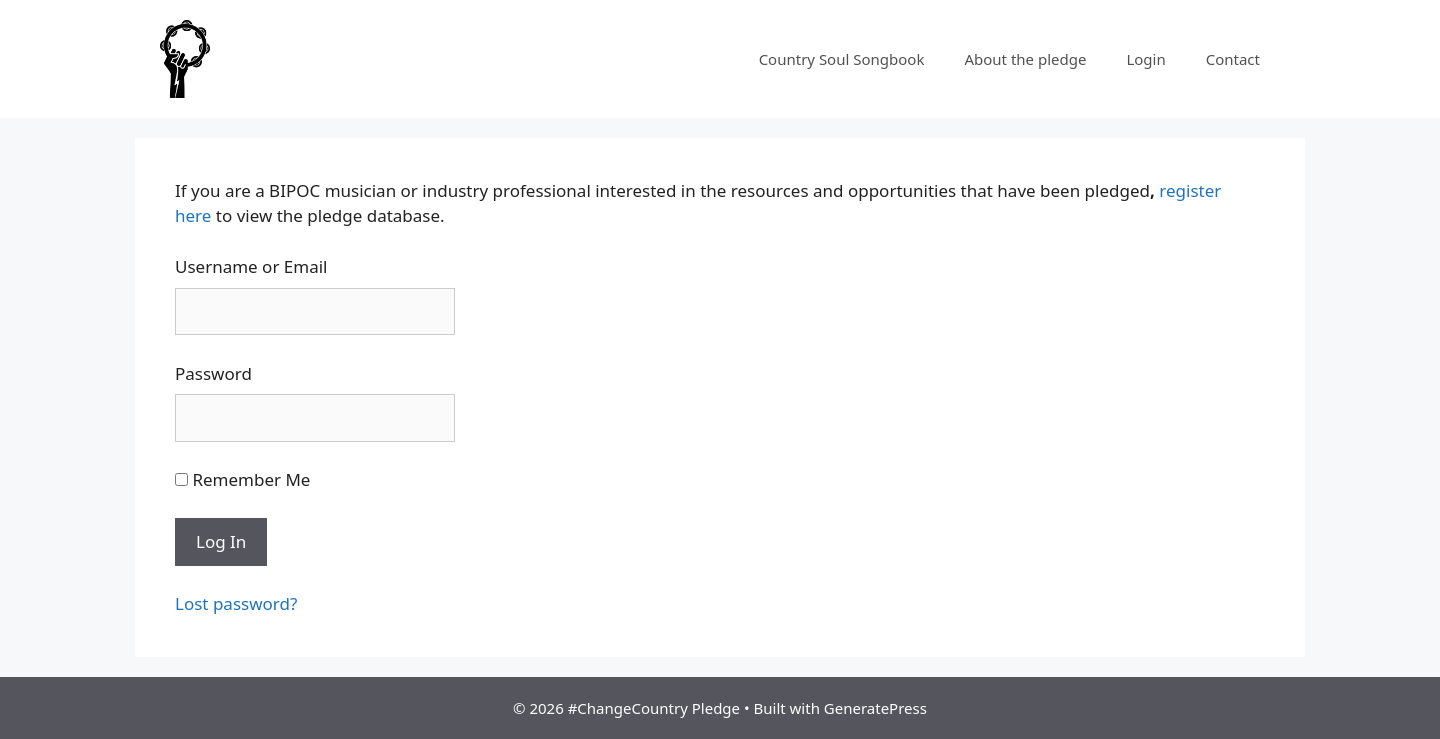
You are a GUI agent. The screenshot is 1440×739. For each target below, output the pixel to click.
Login (1145, 59)
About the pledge (1025, 59)
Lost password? (236, 603)
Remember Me (242, 479)
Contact (1233, 59)
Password (213, 373)
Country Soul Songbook (842, 59)
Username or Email (251, 266)
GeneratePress (875, 708)
